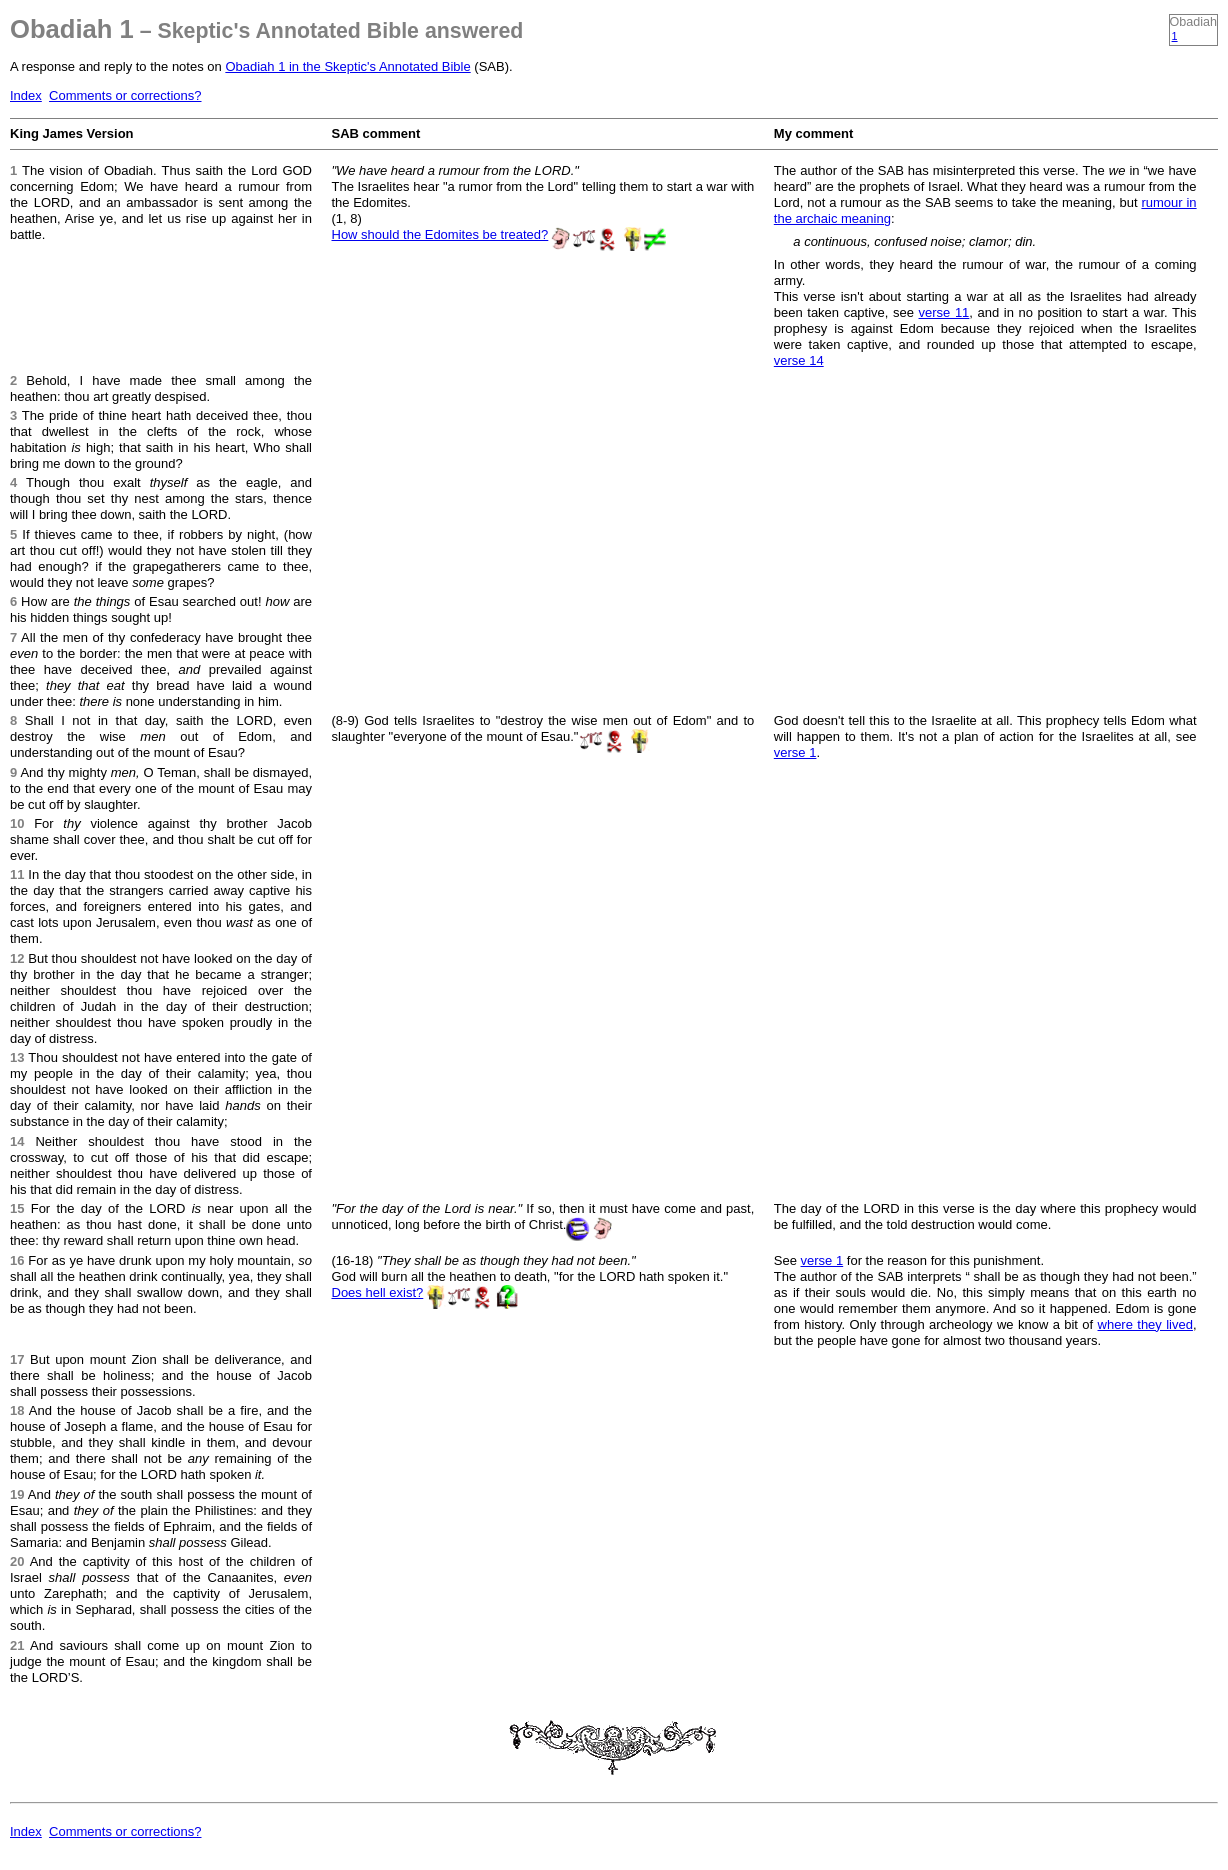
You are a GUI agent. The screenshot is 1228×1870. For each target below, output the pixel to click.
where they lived (1145, 1324)
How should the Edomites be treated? (440, 234)
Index (26, 95)
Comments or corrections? (125, 95)
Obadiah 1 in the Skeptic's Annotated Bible (347, 66)
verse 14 (799, 360)
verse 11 (944, 312)
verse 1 (795, 752)
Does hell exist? (378, 1292)
